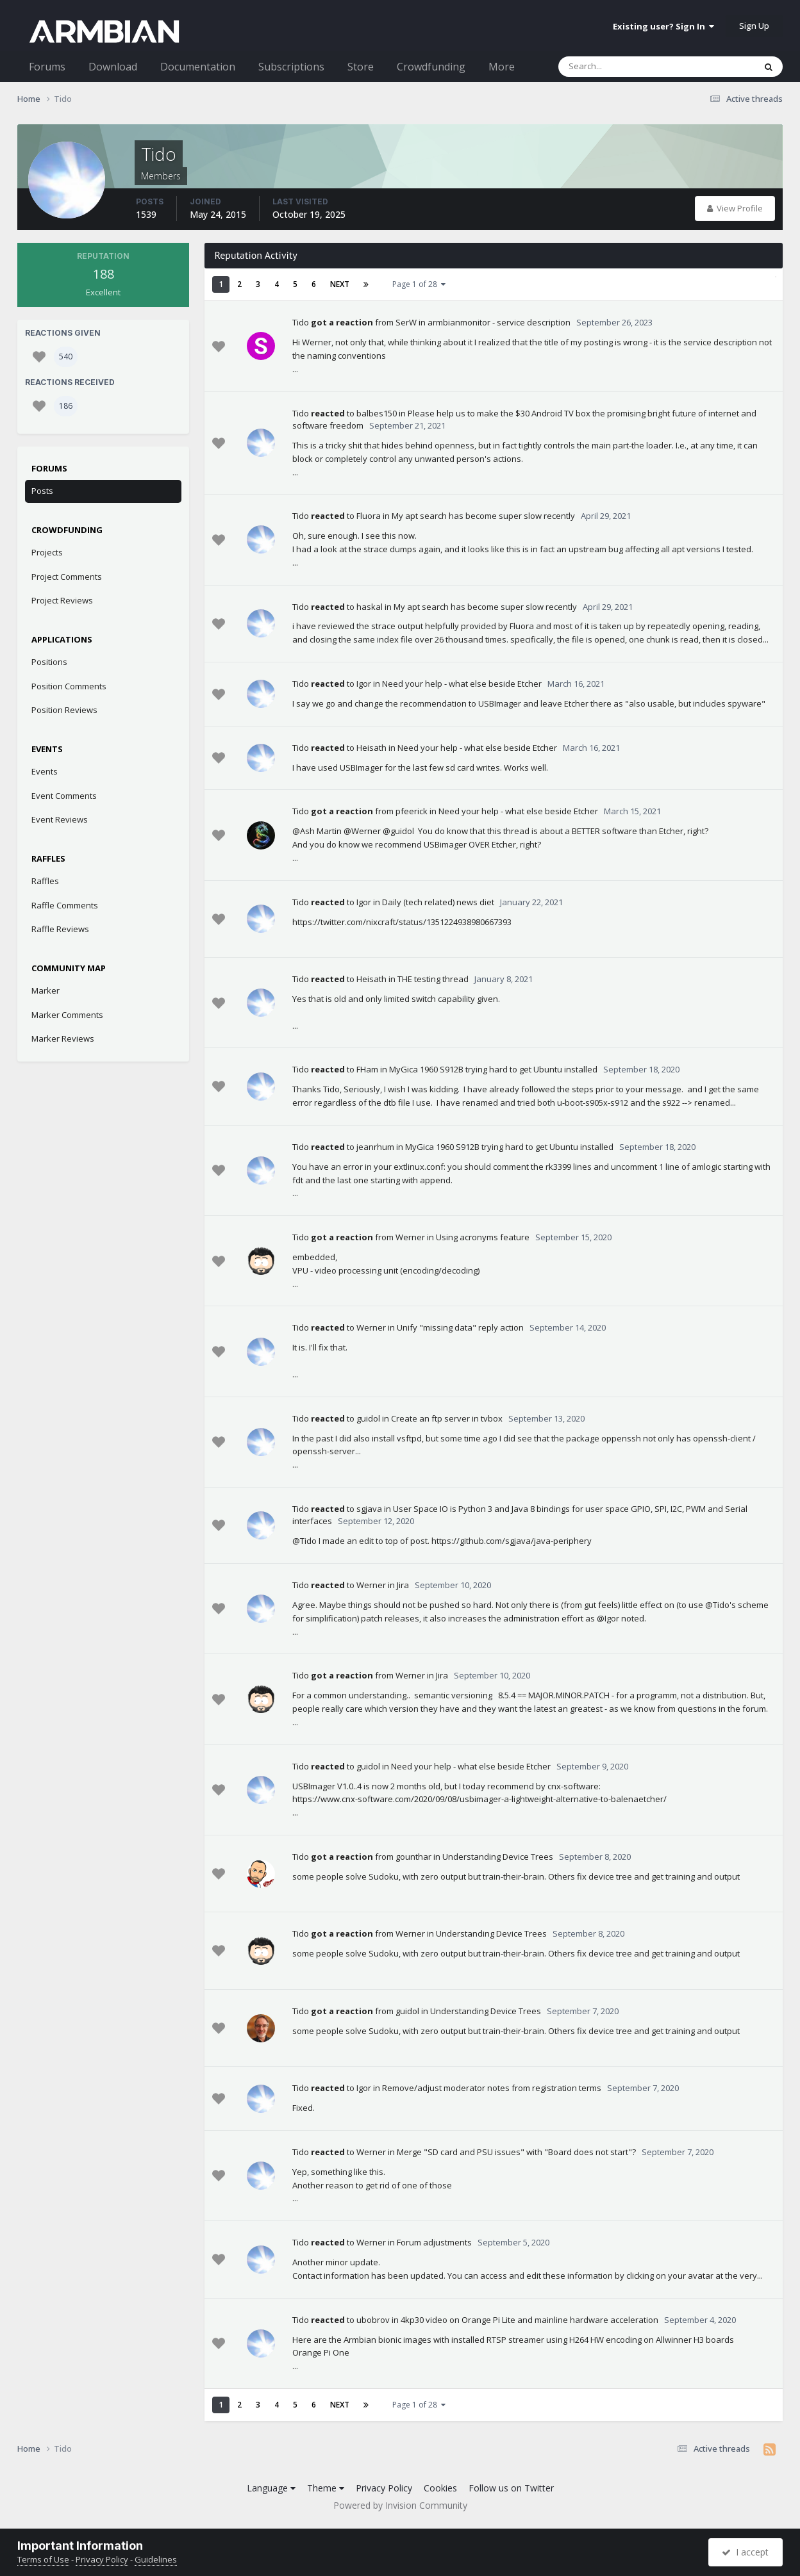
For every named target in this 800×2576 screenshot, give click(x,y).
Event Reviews (59, 819)
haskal (369, 606)
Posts (42, 490)
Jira (403, 1585)
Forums (47, 67)
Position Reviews (64, 710)
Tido (300, 322)
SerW (406, 322)
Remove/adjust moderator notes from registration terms (491, 2088)
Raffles (45, 881)
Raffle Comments (64, 905)
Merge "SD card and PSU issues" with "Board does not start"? (516, 2152)
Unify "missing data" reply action (460, 1327)
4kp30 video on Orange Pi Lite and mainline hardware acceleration (529, 2320)
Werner (410, 1237)
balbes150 (376, 413)
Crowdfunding (431, 67)
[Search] (623, 66)
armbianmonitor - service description (499, 322)
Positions (49, 662)
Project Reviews (62, 600)
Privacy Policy (384, 2488)
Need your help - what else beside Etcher (462, 683)
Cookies (440, 2488)
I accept (745, 2552)
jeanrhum (375, 1147)
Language (271, 2488)
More (501, 67)
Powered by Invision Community (400, 2505)
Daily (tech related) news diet (438, 902)
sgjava (369, 1508)
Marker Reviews (62, 1038)
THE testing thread (433, 979)
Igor (363, 683)
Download (112, 67)
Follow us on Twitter (511, 2488)
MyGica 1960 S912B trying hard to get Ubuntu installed (493, 1069)
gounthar (413, 1856)
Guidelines (156, 2559)
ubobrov (373, 2320)
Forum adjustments (434, 2242)
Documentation (197, 67)
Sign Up (754, 25)
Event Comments (64, 795)
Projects (47, 552)
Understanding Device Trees (497, 1856)
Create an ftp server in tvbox (447, 1418)
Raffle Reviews (60, 929)
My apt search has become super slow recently (483, 515)
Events (44, 771)
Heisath (371, 747)
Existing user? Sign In (663, 26)
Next (339, 284)
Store (360, 67)
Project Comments (66, 576)
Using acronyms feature (482, 1237)
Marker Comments (67, 1015)
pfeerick (412, 811)
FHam (367, 1069)
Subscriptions (291, 67)
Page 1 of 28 (419, 284)
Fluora (368, 515)
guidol (368, 1418)
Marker (45, 990)
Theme (325, 2488)
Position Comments (68, 686)
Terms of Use (43, 2559)
